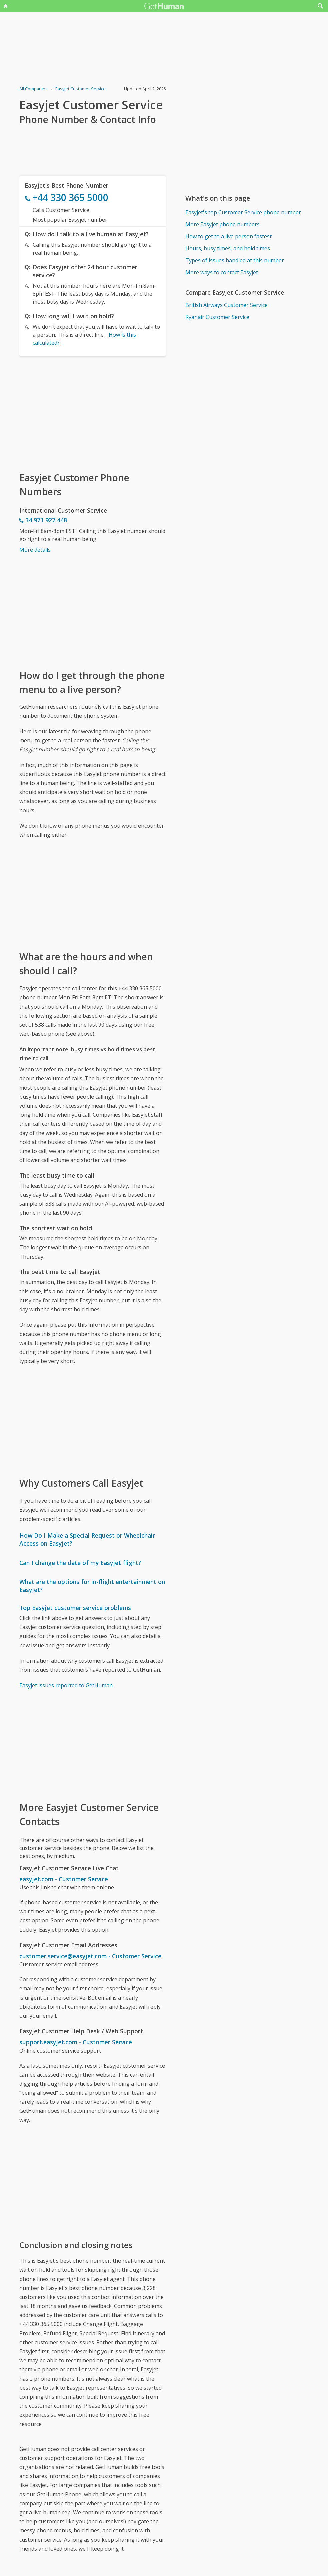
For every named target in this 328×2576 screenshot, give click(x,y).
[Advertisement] (92, 413)
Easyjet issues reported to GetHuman (66, 1685)
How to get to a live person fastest (228, 236)
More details (35, 549)
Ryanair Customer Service (217, 317)
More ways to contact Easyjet (221, 272)
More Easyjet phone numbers (222, 224)
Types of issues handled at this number (234, 260)
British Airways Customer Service (226, 305)
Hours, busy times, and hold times (227, 248)
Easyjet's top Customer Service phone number (243, 212)
